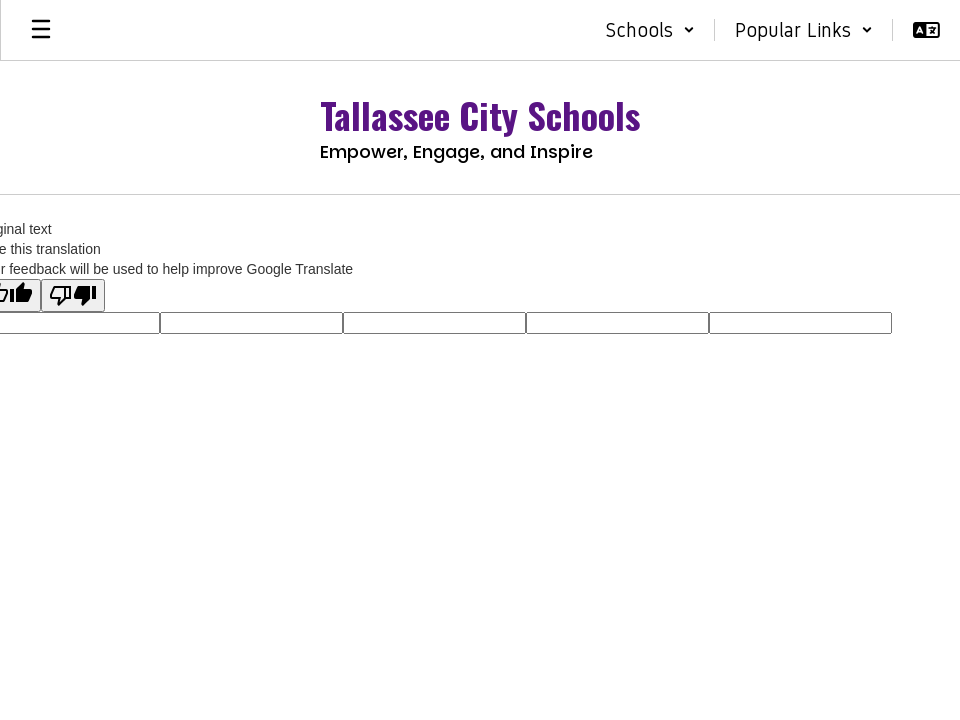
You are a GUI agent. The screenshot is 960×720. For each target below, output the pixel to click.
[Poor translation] (73, 295)
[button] (650, 30)
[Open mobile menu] (41, 30)
